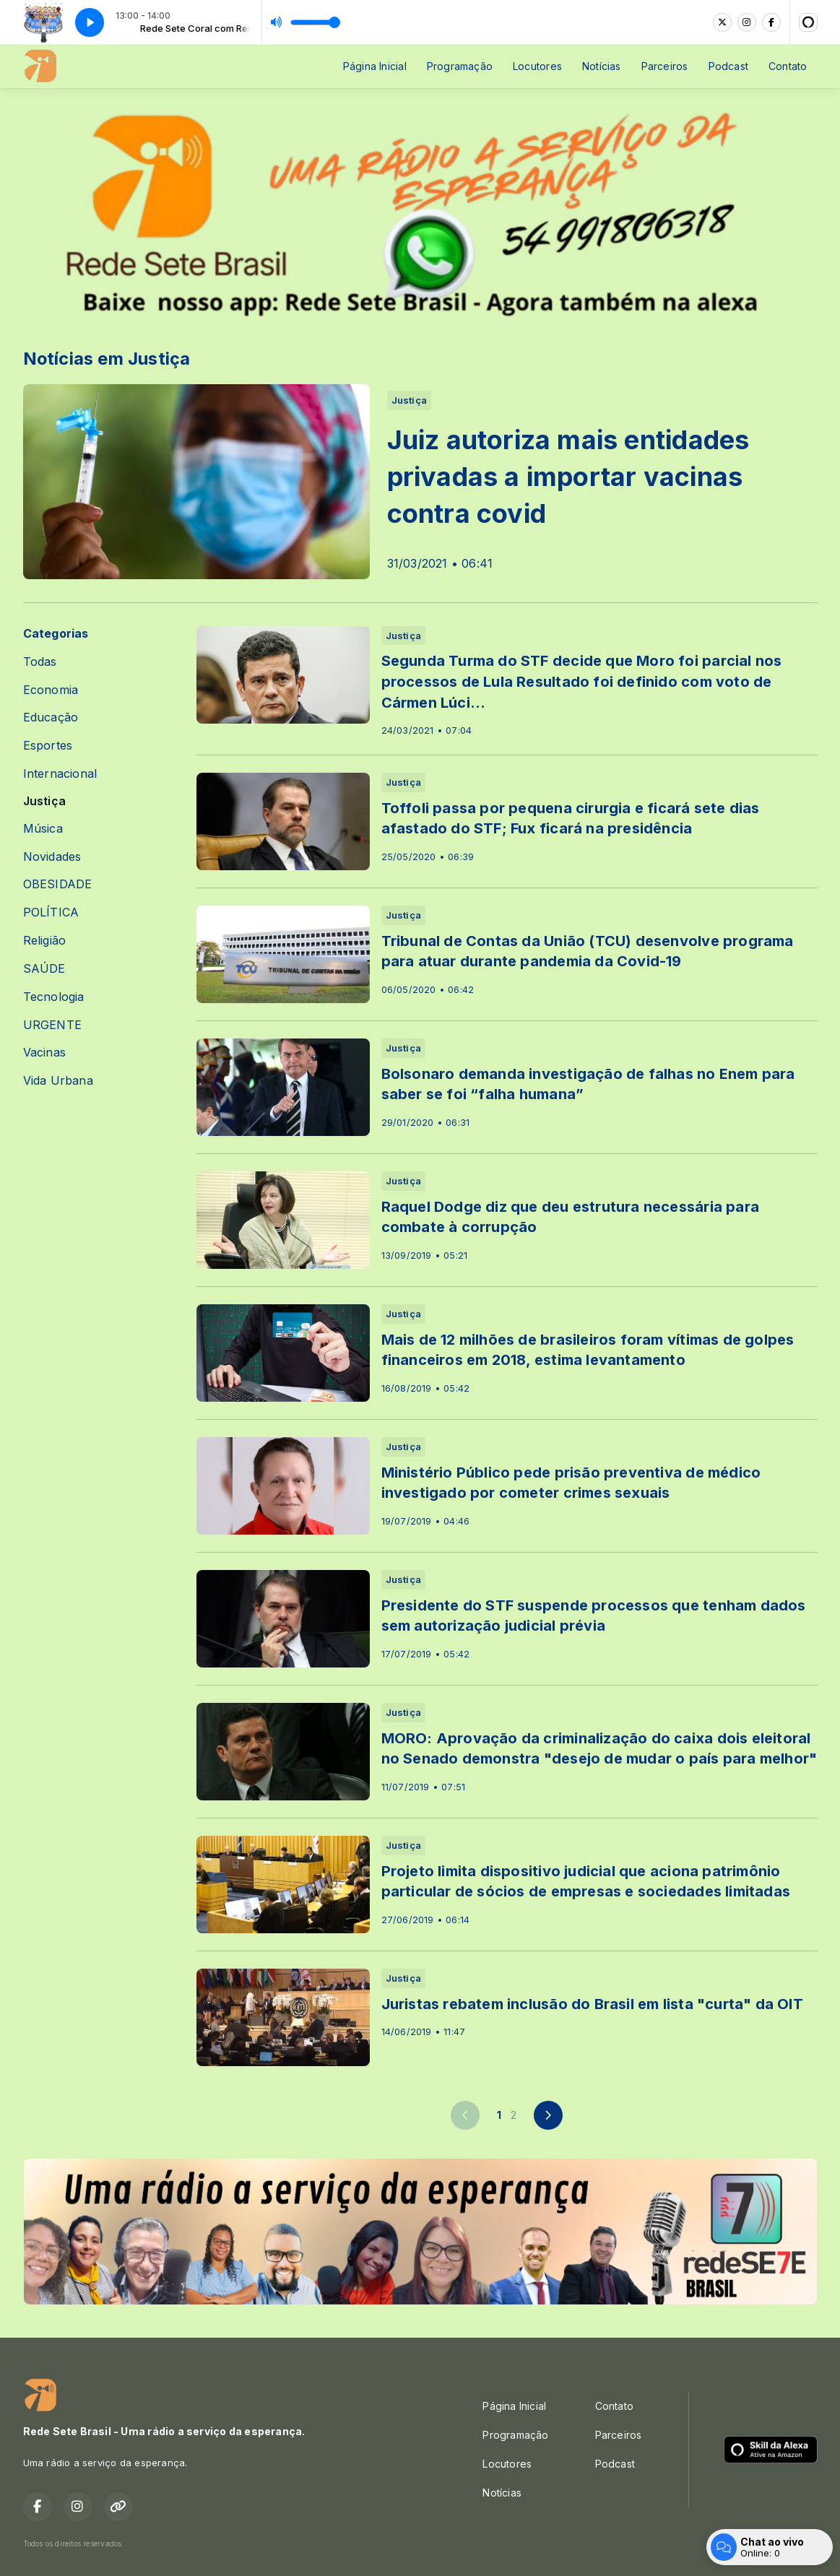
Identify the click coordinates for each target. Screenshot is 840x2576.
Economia (51, 690)
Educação (51, 717)
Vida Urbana (58, 1081)
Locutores (537, 66)
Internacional (60, 774)
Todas (40, 662)
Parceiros (664, 66)
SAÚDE (44, 969)
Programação (460, 66)
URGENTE (52, 1025)
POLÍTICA (51, 912)
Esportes (48, 746)
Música (43, 829)
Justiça (44, 801)
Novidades (52, 857)
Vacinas (44, 1052)
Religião (44, 940)
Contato (787, 66)
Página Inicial (375, 66)
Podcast (728, 66)
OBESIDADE (57, 884)
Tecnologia (54, 997)
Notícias (601, 66)
